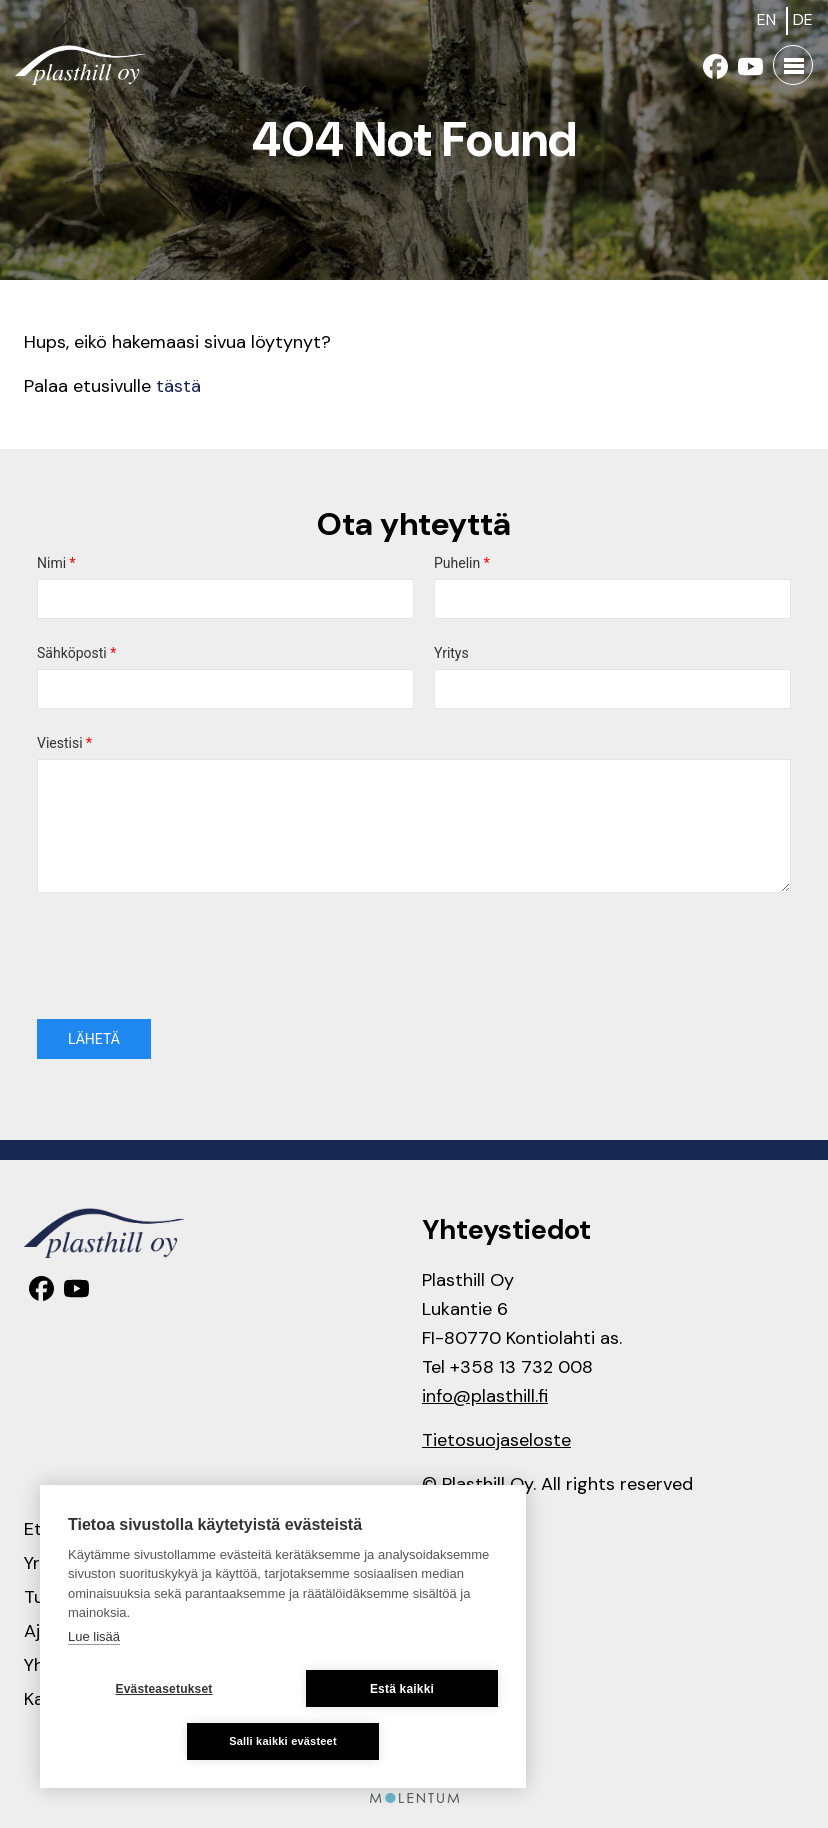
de (803, 19)
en (766, 19)
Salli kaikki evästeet (283, 1741)
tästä (178, 386)
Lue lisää (94, 1636)
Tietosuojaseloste (496, 1440)
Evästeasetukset (163, 1689)
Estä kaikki (402, 1689)
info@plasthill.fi (485, 1396)
